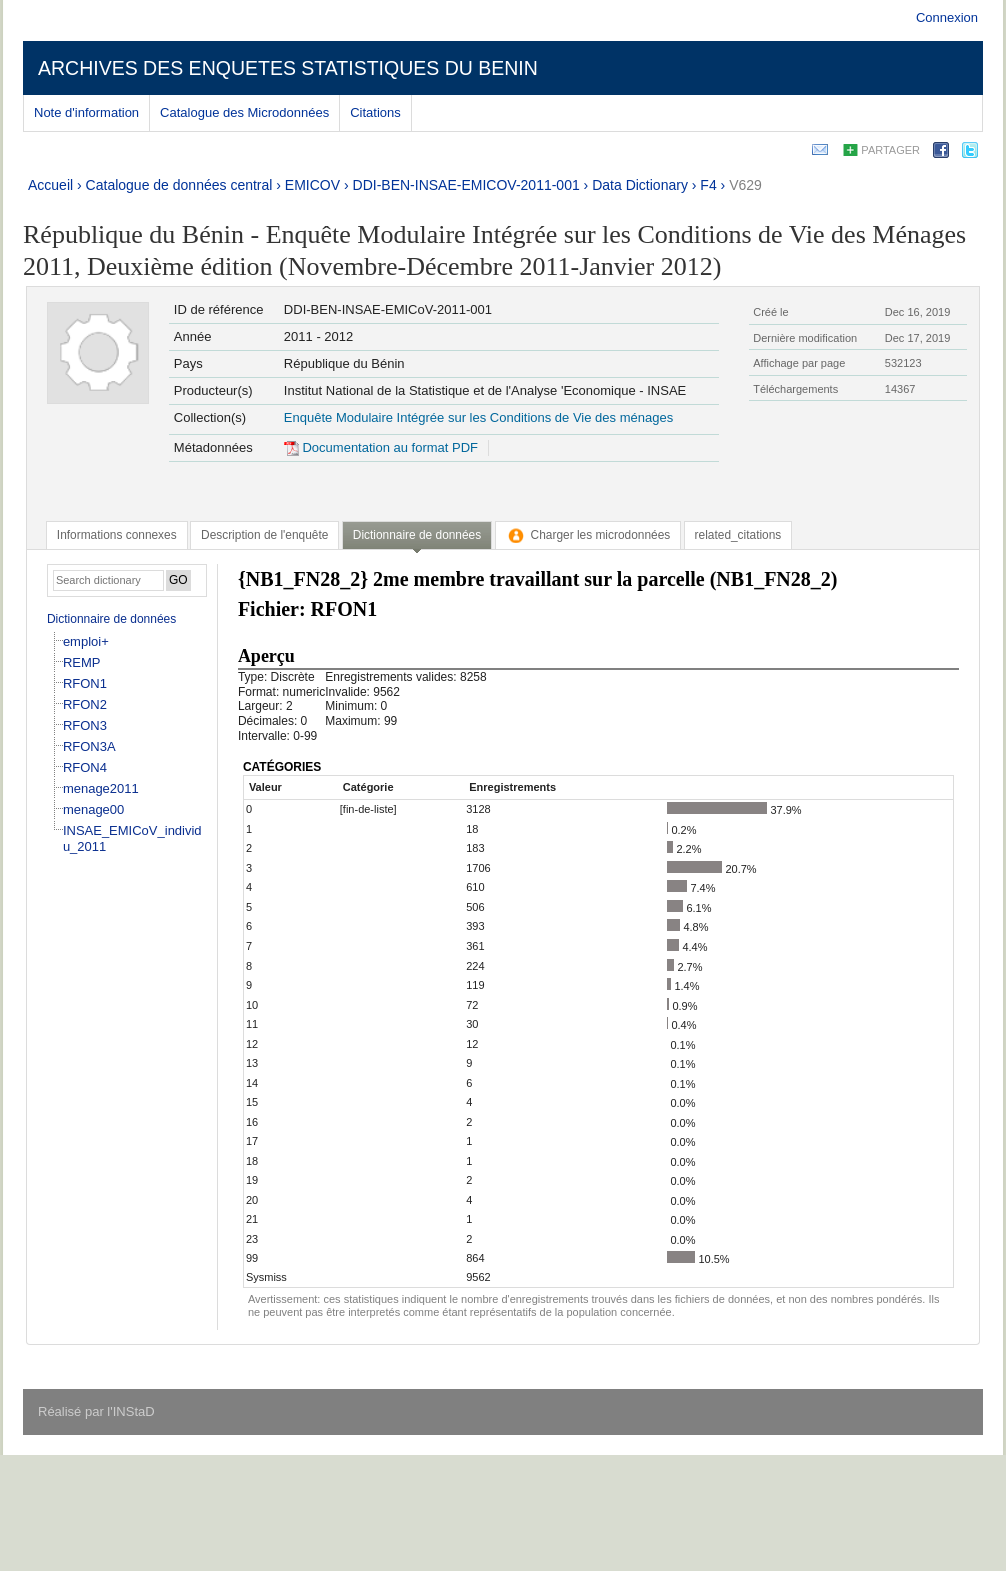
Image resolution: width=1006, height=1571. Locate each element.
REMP (82, 662)
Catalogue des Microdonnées (244, 112)
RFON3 (85, 725)
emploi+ (86, 641)
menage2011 (101, 788)
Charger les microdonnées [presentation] (588, 535)
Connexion (947, 17)
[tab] (117, 535)
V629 (745, 185)
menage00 (93, 809)
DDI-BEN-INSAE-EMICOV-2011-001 (466, 185)
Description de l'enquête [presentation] (264, 535)
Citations (375, 112)
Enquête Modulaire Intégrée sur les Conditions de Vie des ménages (478, 417)
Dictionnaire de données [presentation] (417, 535)
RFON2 (85, 704)
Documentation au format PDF (381, 447)
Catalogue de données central (179, 185)
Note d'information (86, 112)
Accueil (50, 185)
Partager (890, 150)
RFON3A (89, 746)
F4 (708, 185)
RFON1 (85, 683)
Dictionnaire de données (111, 619)
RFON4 (85, 767)
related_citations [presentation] (738, 535)
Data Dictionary (640, 185)
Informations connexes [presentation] (117, 535)
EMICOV (312, 185)
